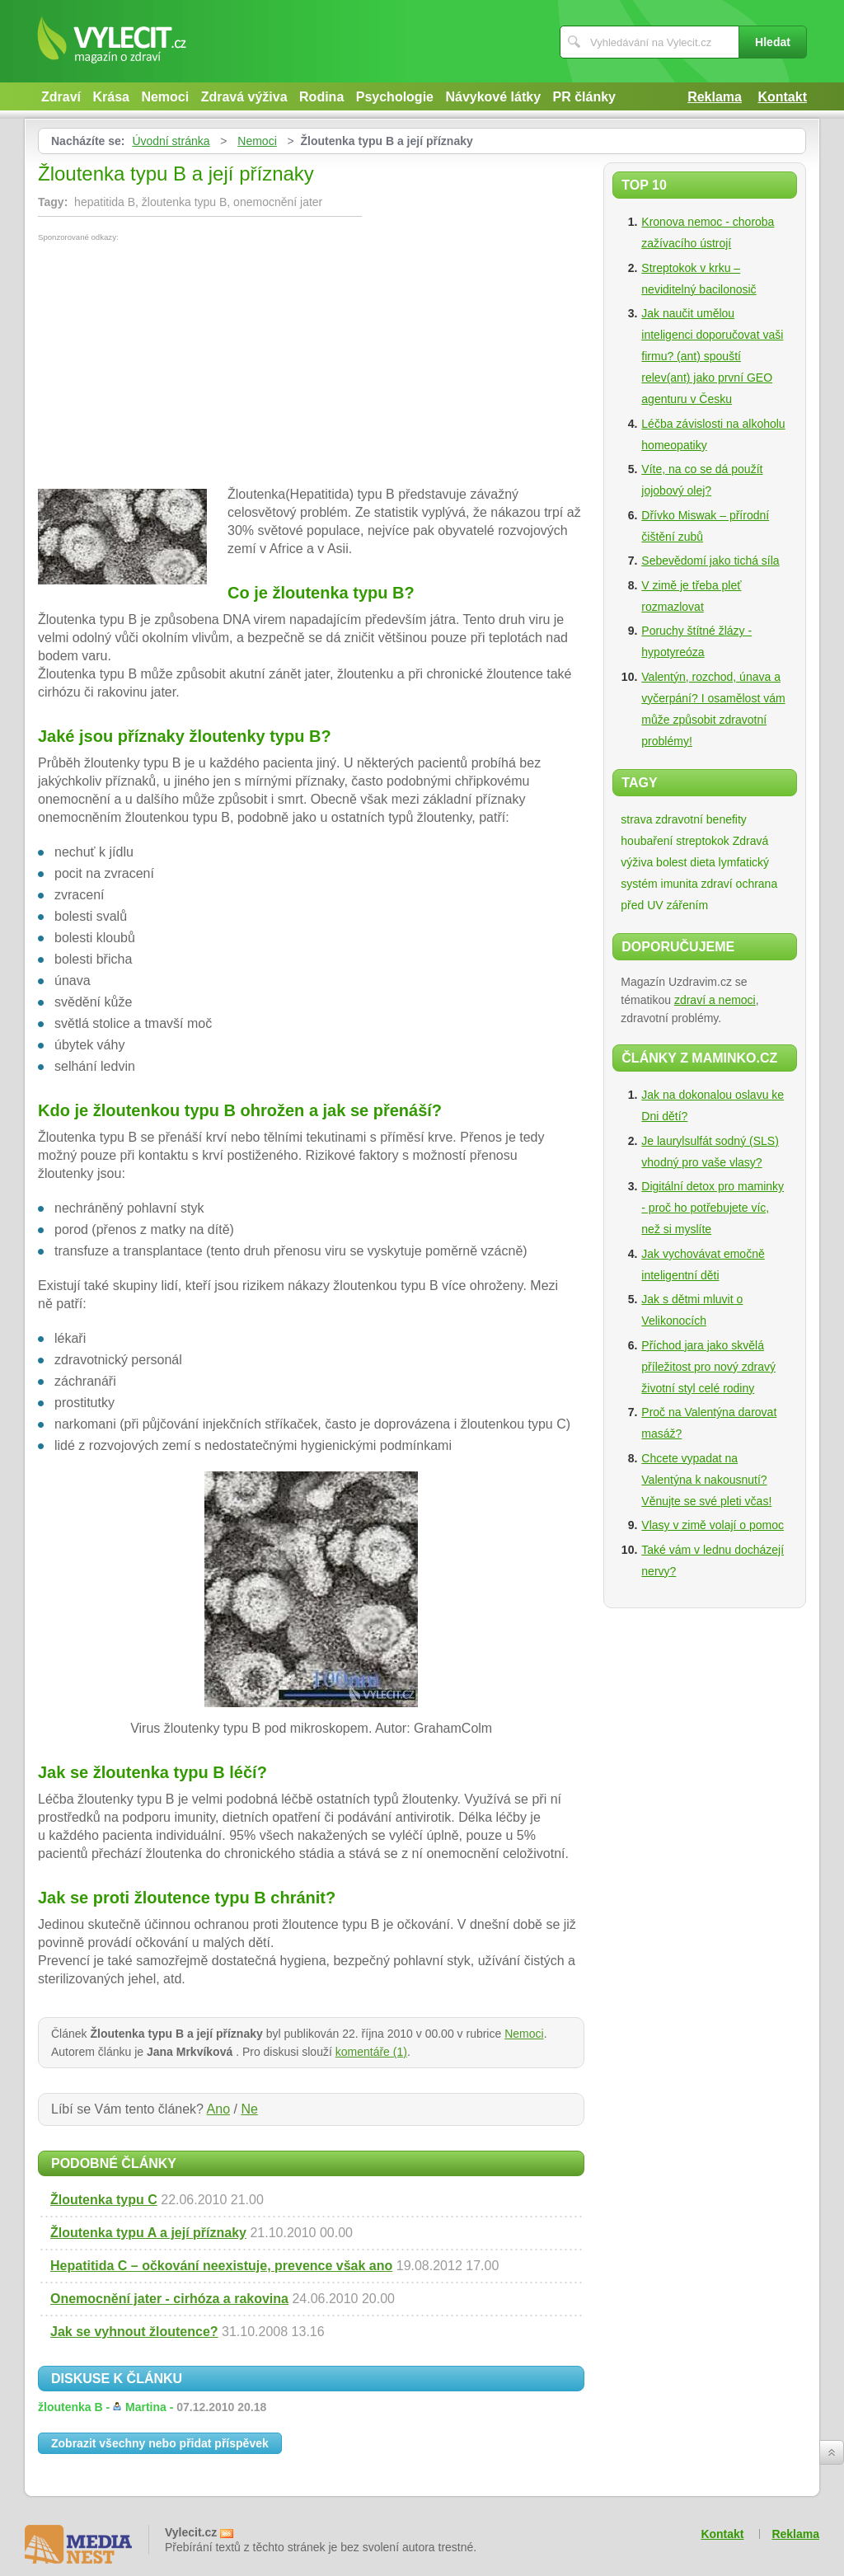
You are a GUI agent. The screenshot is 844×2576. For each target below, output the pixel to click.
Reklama (714, 97)
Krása (110, 97)
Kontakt (782, 97)
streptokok (702, 840)
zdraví (717, 883)
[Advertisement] (176, 365)
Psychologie (395, 97)
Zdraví (61, 97)
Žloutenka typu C (103, 2200)
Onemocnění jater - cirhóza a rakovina (169, 2299)
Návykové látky (493, 97)
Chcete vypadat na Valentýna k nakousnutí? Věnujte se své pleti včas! (706, 1480)
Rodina (321, 97)
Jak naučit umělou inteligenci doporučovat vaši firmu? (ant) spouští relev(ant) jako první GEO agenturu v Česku (712, 356)
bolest (671, 862)
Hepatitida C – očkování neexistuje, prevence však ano (221, 2266)
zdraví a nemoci (715, 999)
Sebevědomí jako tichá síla (710, 560)
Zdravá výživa (244, 97)
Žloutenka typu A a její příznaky (148, 2233)
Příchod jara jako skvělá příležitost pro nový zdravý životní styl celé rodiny (708, 1367)
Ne (249, 2109)
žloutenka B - (152, 2407)
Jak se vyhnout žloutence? (134, 2332)
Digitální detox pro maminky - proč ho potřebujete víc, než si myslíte (712, 1208)
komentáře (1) (371, 2051)
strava (636, 819)
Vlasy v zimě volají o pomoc (712, 1525)
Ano (218, 2109)
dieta (702, 862)
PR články (584, 97)
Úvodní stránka (170, 141)
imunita (679, 883)
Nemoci (165, 97)
